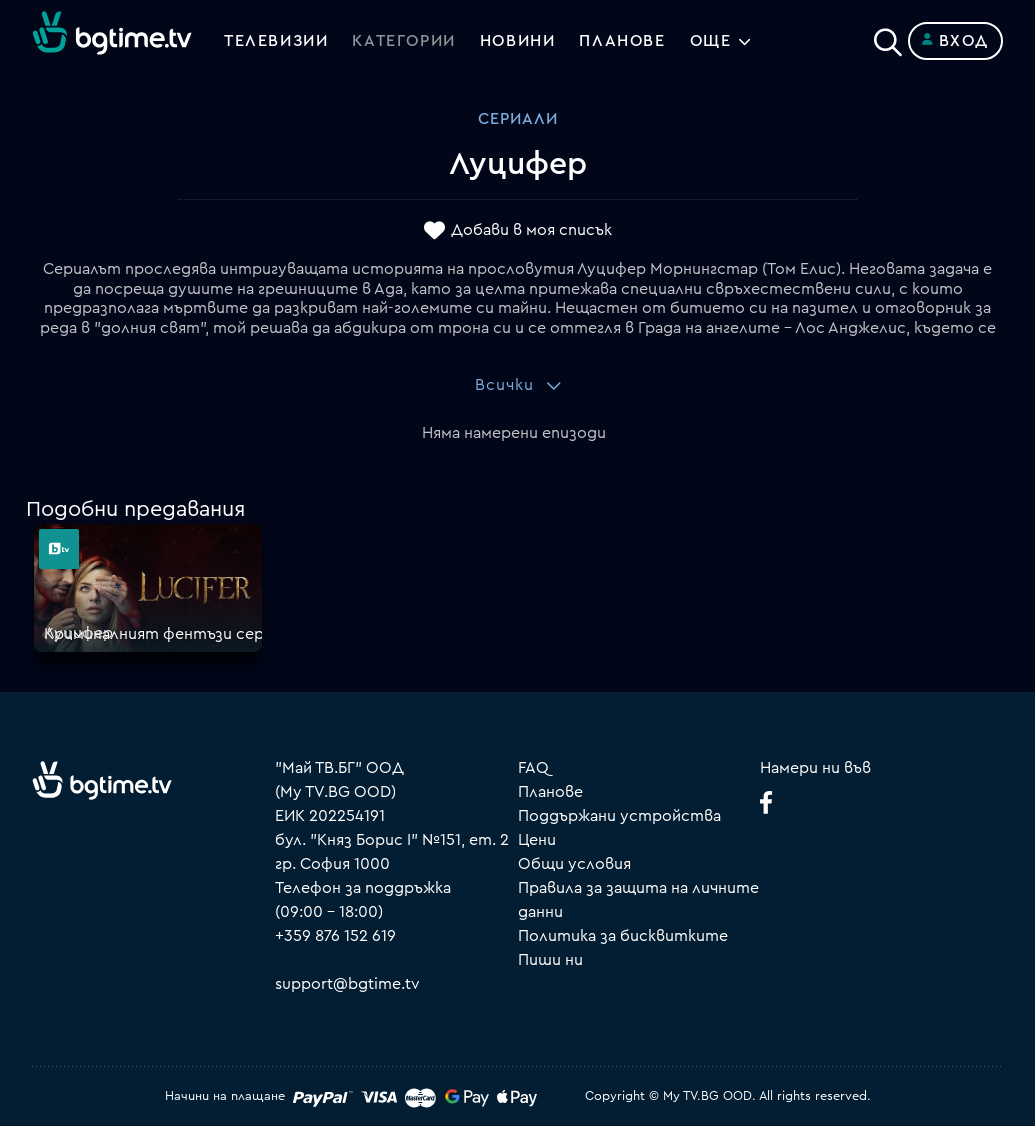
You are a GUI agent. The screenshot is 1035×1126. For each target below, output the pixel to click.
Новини (518, 41)
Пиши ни (550, 960)
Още (711, 41)
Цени (537, 840)
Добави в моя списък (531, 231)
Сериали (518, 119)
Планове (550, 792)
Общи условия (574, 864)
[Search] (888, 37)
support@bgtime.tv (347, 984)
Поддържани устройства (619, 816)
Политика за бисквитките (623, 936)
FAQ (533, 768)
